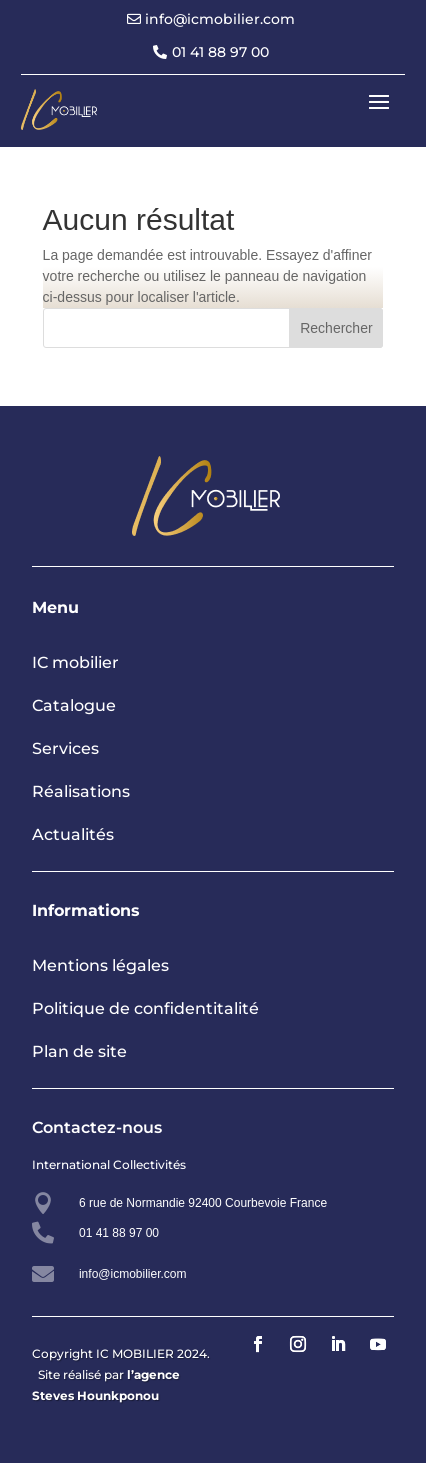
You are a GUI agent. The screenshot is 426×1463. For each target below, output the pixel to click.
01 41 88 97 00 (220, 52)
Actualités (73, 834)
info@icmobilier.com (220, 19)
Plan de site (79, 1051)
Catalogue (74, 705)
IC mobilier (75, 662)
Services (65, 748)
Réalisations (81, 791)
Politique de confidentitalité (145, 1008)
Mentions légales (100, 965)
